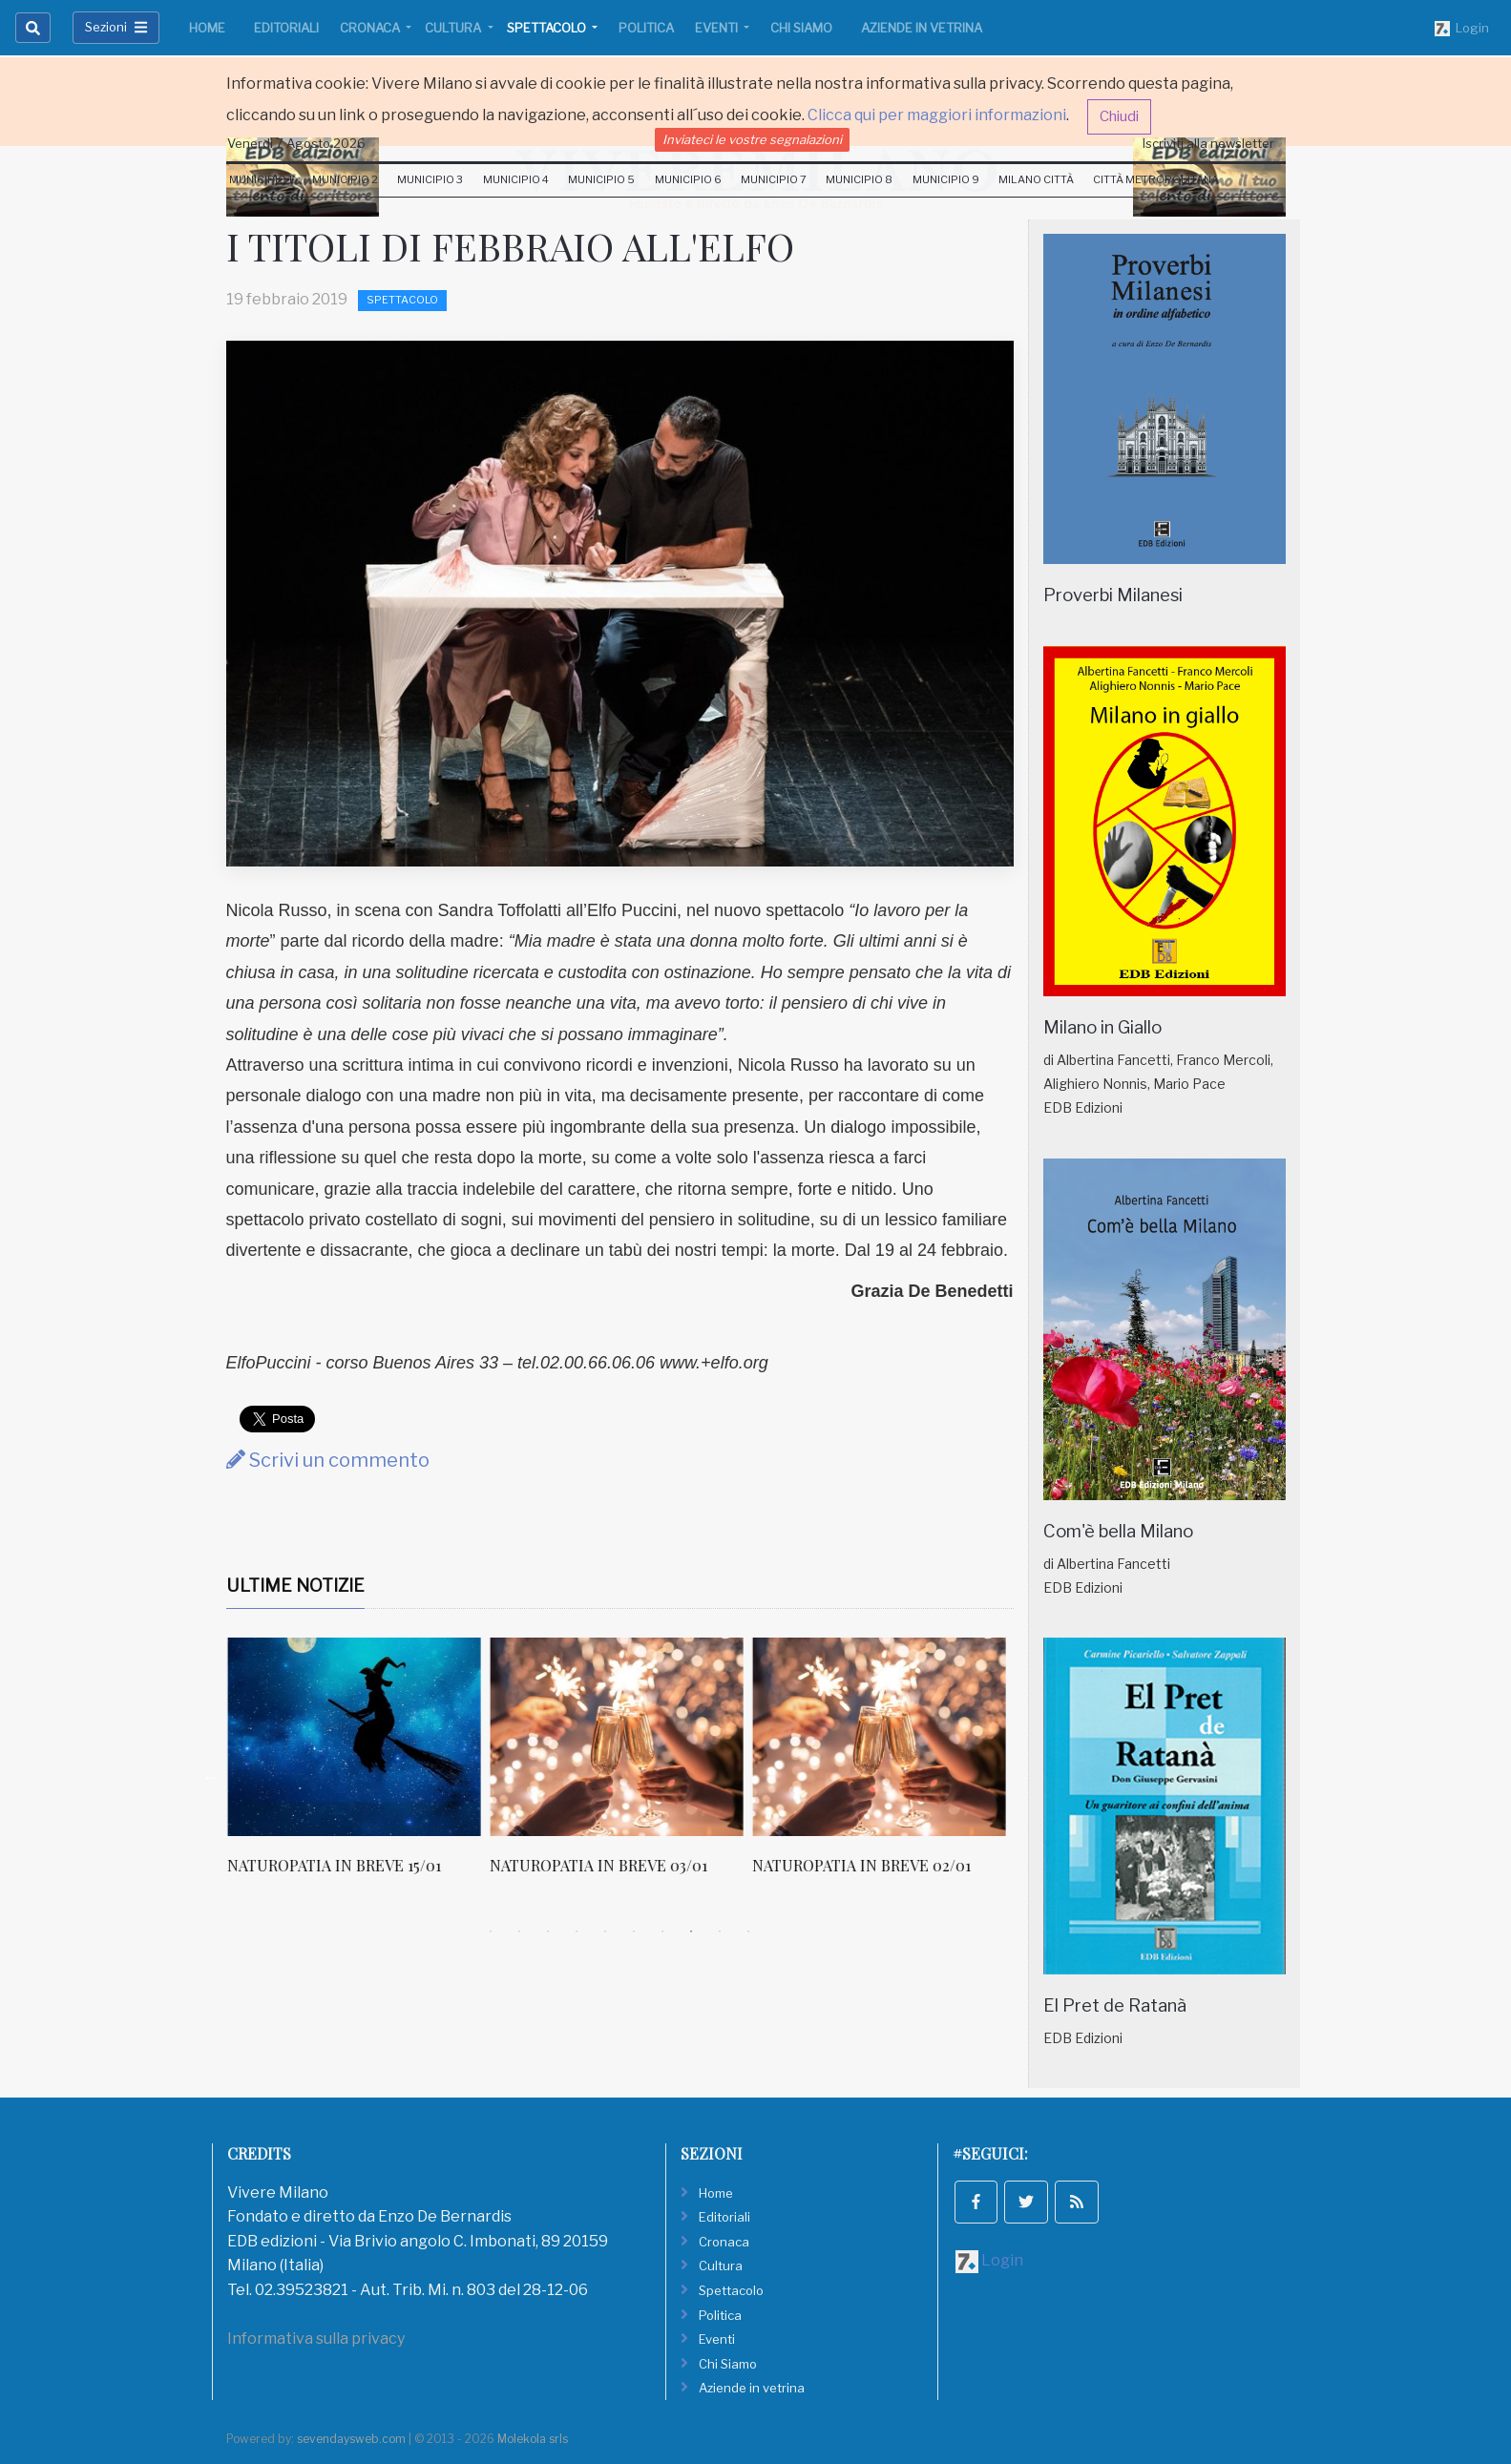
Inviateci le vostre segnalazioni (752, 139)
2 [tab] (519, 1931)
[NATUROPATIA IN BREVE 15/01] (615, 1737)
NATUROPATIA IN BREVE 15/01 (596, 1865)
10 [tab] (748, 1931)
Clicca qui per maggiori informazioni (937, 115)
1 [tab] (490, 1931)
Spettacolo (548, 27)
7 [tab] (662, 1931)
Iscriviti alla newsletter (1208, 143)
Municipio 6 (688, 179)
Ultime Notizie (295, 1586)
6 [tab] (633, 1931)
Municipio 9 (946, 179)
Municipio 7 (774, 179)
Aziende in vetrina (921, 27)
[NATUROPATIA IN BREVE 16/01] (352, 1737)
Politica (646, 27)
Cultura (454, 27)
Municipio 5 (601, 179)
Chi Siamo (801, 27)
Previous (211, 1776)
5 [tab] (605, 1931)
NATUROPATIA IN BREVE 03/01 (860, 1865)
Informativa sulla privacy (316, 2338)
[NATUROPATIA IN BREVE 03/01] (877, 1737)
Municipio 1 (261, 179)
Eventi (718, 27)
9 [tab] (719, 1931)
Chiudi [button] (1119, 116)
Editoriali (286, 27)
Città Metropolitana (1156, 179)
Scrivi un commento (328, 1460)
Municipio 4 (516, 179)
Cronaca (371, 27)
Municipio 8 (859, 179)
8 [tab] (691, 1931)
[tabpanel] (357, 1766)
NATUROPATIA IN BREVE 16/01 (334, 1865)
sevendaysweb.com (351, 2439)
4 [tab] (576, 1931)
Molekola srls (532, 2439)
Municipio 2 (345, 179)
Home (207, 27)
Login (1462, 28)
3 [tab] (547, 1931)
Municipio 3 (430, 179)
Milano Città (1036, 179)
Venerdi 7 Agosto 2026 (296, 143)
